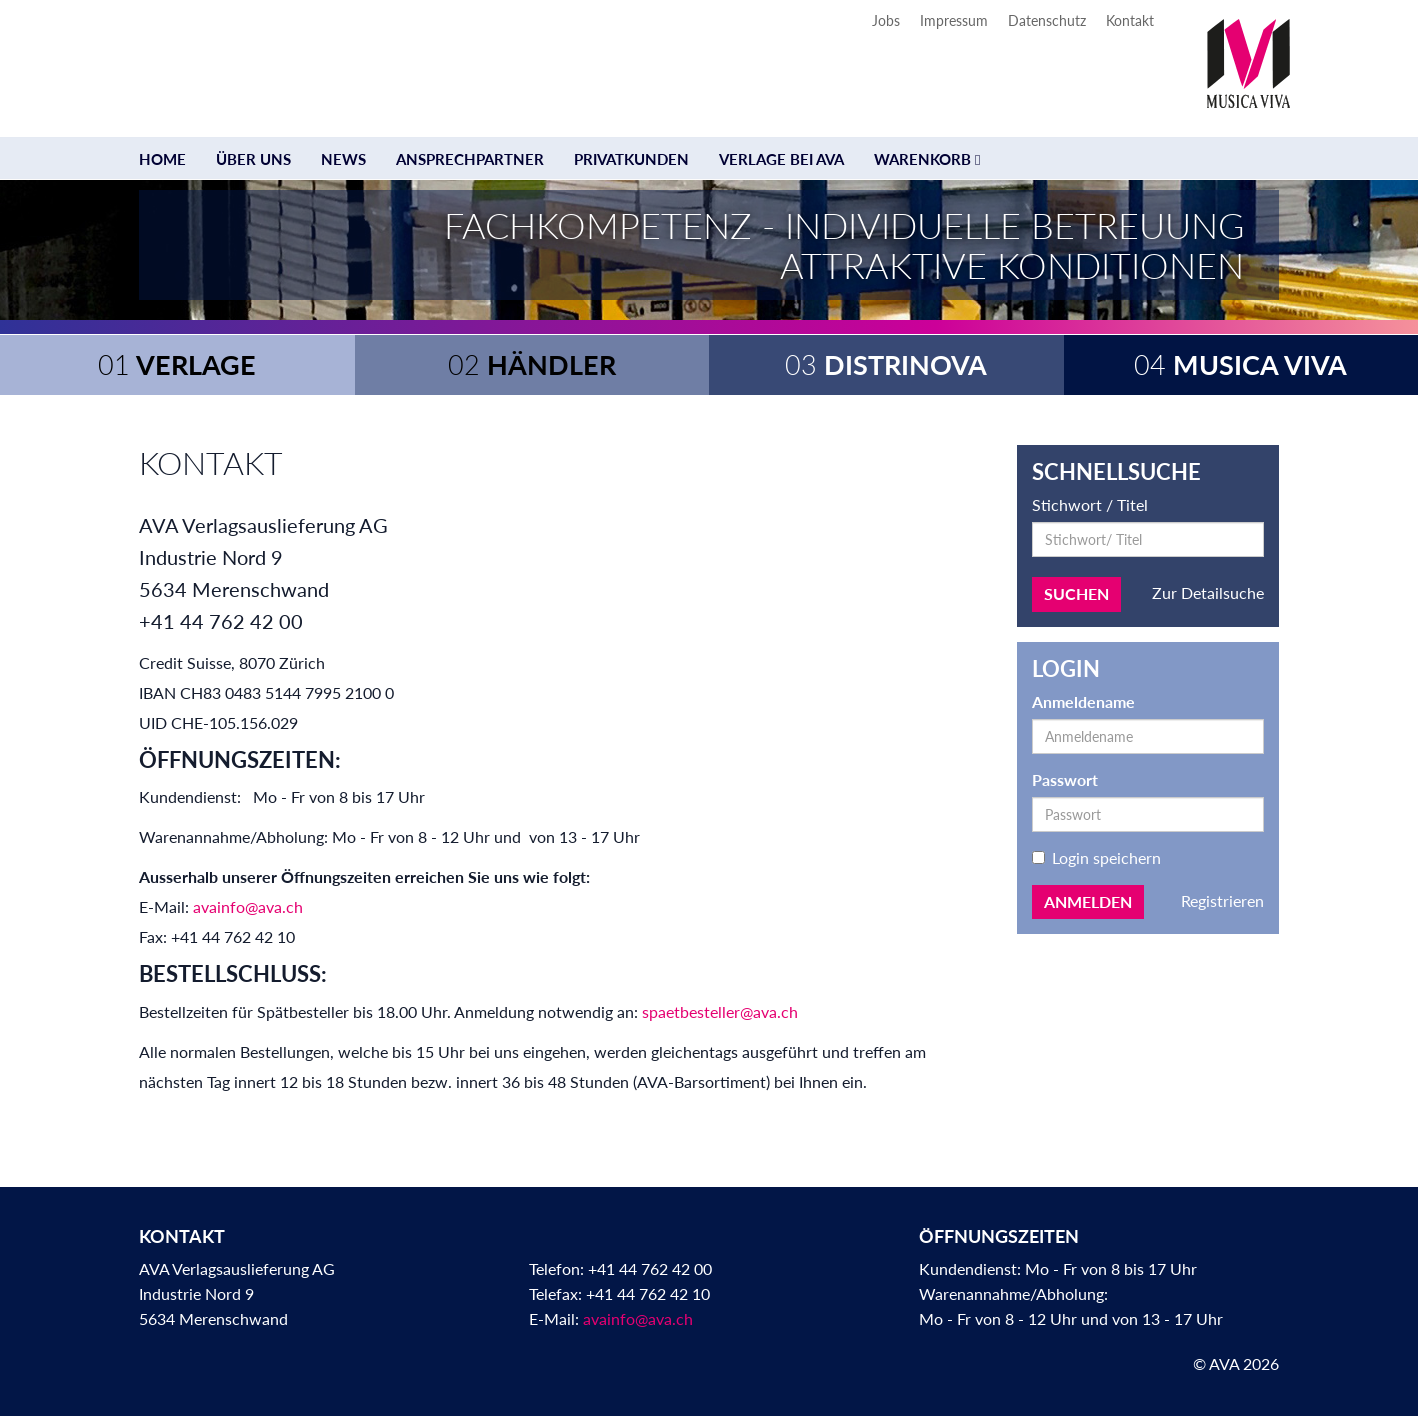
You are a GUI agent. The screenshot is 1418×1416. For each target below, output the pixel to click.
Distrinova (886, 364)
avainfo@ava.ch (248, 906)
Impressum (954, 20)
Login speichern (1096, 857)
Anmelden (1088, 901)
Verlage (177, 364)
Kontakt (1130, 20)
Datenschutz (1047, 20)
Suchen (1076, 593)
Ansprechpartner (470, 159)
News (343, 159)
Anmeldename (1083, 701)
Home (162, 159)
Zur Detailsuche (1208, 592)
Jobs (886, 20)
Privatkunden (631, 159)
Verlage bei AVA (781, 159)
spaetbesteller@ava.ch (720, 1011)
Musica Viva (1240, 364)
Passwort (1065, 779)
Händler (532, 364)
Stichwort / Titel (1090, 504)
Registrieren (1222, 900)
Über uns (253, 159)
